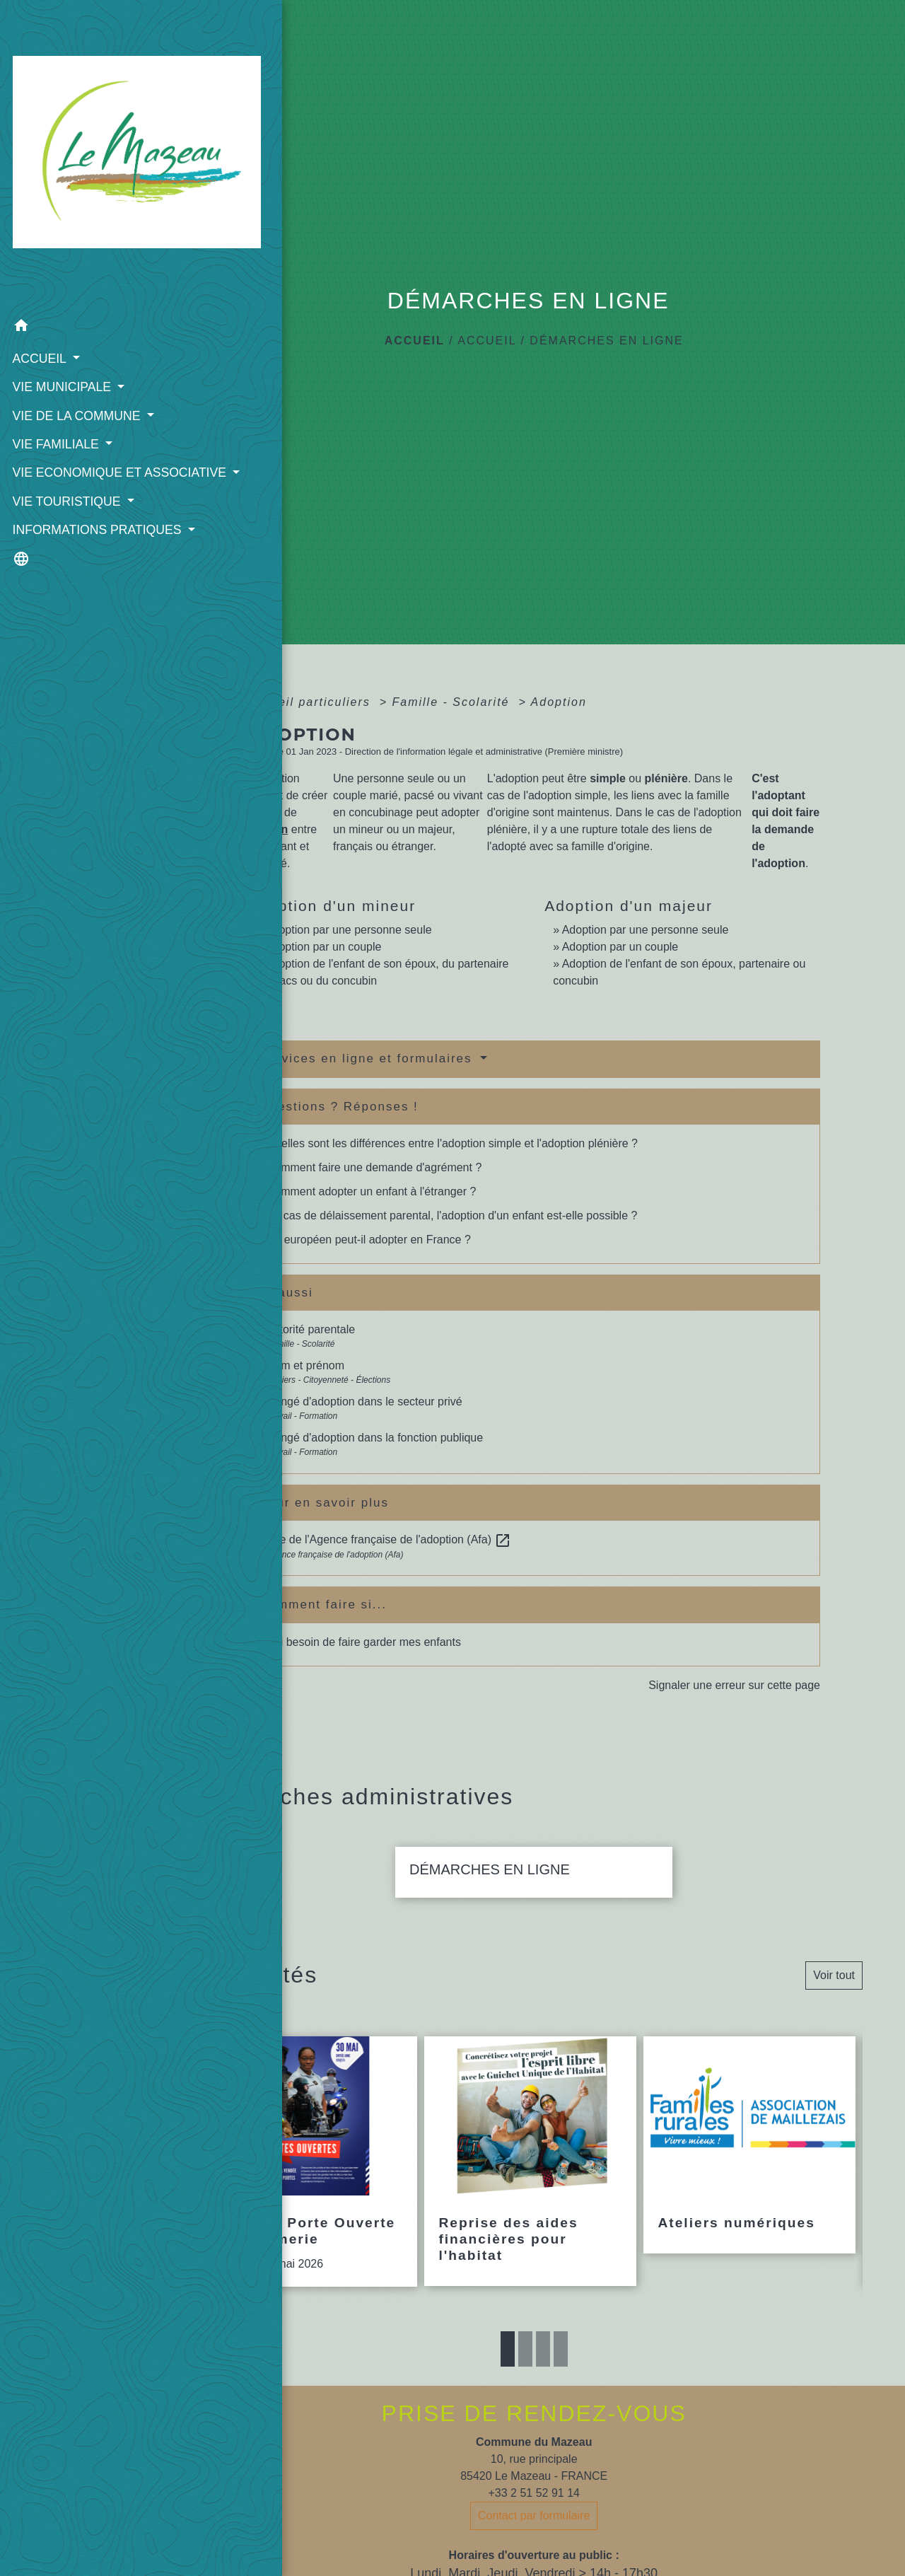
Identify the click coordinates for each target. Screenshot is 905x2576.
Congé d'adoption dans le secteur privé (364, 1402)
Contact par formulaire (534, 2516)
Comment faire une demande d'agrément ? (374, 1167)
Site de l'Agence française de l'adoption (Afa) (389, 1539)
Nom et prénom (305, 1365)
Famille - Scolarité (452, 702)
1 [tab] (508, 2349)
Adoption (559, 702)
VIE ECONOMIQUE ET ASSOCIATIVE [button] (75, 392)
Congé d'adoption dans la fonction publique (375, 1438)
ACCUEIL (486, 341)
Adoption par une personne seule (348, 930)
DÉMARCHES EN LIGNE (606, 341)
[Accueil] (81, 111)
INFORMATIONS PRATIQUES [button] (58, 467)
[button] (81, 238)
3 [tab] (543, 2349)
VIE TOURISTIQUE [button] (66, 430)
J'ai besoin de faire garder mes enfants (364, 1642)
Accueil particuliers (311, 702)
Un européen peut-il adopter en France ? (369, 1240)
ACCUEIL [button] (39, 268)
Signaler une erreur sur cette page (734, 1685)
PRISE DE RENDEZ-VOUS (534, 2413)
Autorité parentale (310, 1329)
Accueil (415, 341)
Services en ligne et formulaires (368, 1058)
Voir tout (834, 1975)
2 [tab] (525, 2349)
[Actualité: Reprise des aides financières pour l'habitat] (530, 2161)
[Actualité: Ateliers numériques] (749, 2144)
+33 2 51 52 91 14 (533, 2493)
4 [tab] (561, 2349)
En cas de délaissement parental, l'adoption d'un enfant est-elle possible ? (452, 1215)
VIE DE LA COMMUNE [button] (76, 325)
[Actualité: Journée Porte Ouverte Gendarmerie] (311, 2161)
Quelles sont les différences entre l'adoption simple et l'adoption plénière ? (452, 1143)
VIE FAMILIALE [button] (55, 354)
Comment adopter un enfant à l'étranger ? (372, 1191)
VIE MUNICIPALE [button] (61, 296)
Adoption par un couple (323, 947)
